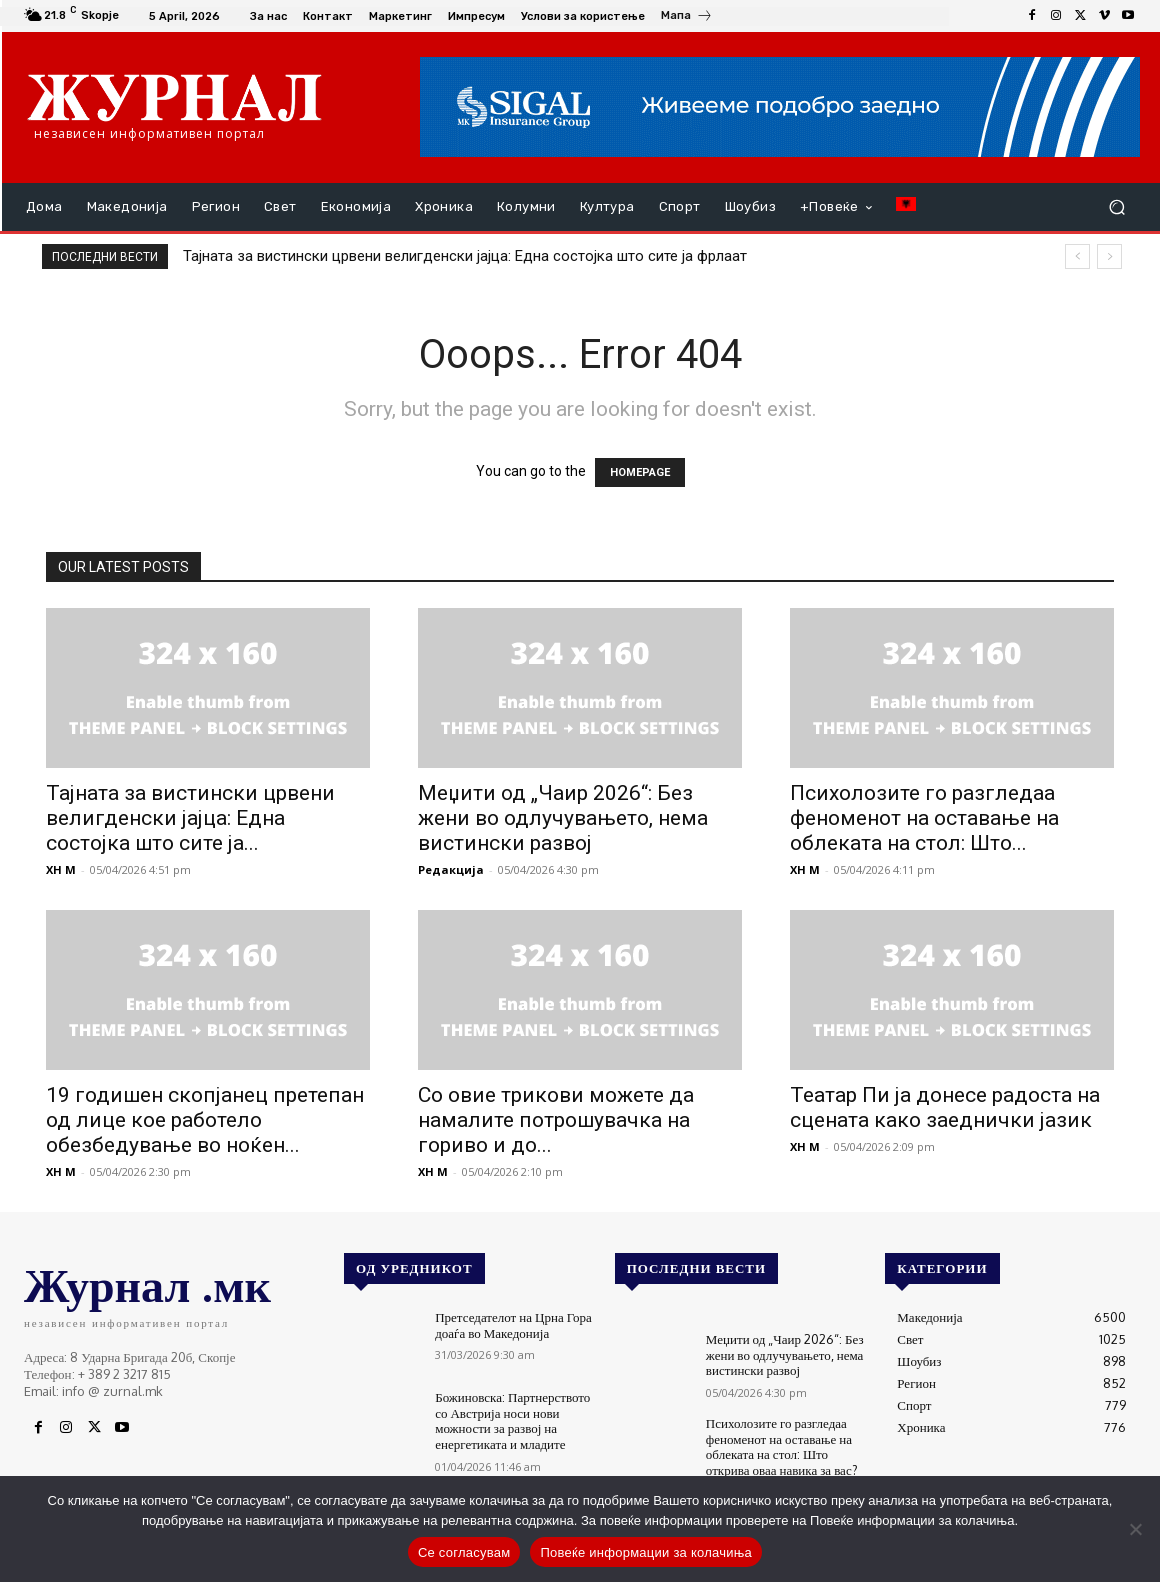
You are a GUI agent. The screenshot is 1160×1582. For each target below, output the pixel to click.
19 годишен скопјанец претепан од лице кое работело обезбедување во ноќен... (205, 1120)
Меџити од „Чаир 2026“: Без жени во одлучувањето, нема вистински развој (563, 818)
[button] (1116, 207)
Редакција (451, 869)
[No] (1135, 1529)
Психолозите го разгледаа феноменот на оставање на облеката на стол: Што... (924, 818)
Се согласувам (464, 1552)
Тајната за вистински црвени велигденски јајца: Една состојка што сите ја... (190, 818)
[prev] (1077, 256)
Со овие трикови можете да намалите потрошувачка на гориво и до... (556, 1120)
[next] (1109, 256)
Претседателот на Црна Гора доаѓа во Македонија (513, 1325)
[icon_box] (687, 18)
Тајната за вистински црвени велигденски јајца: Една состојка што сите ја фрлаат (465, 256)
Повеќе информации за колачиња (646, 1552)
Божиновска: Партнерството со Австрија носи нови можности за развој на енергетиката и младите (512, 1420)
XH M (61, 869)
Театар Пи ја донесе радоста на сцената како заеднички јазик (945, 1107)
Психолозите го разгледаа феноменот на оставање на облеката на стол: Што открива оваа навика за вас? (782, 1446)
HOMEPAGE (640, 472)
